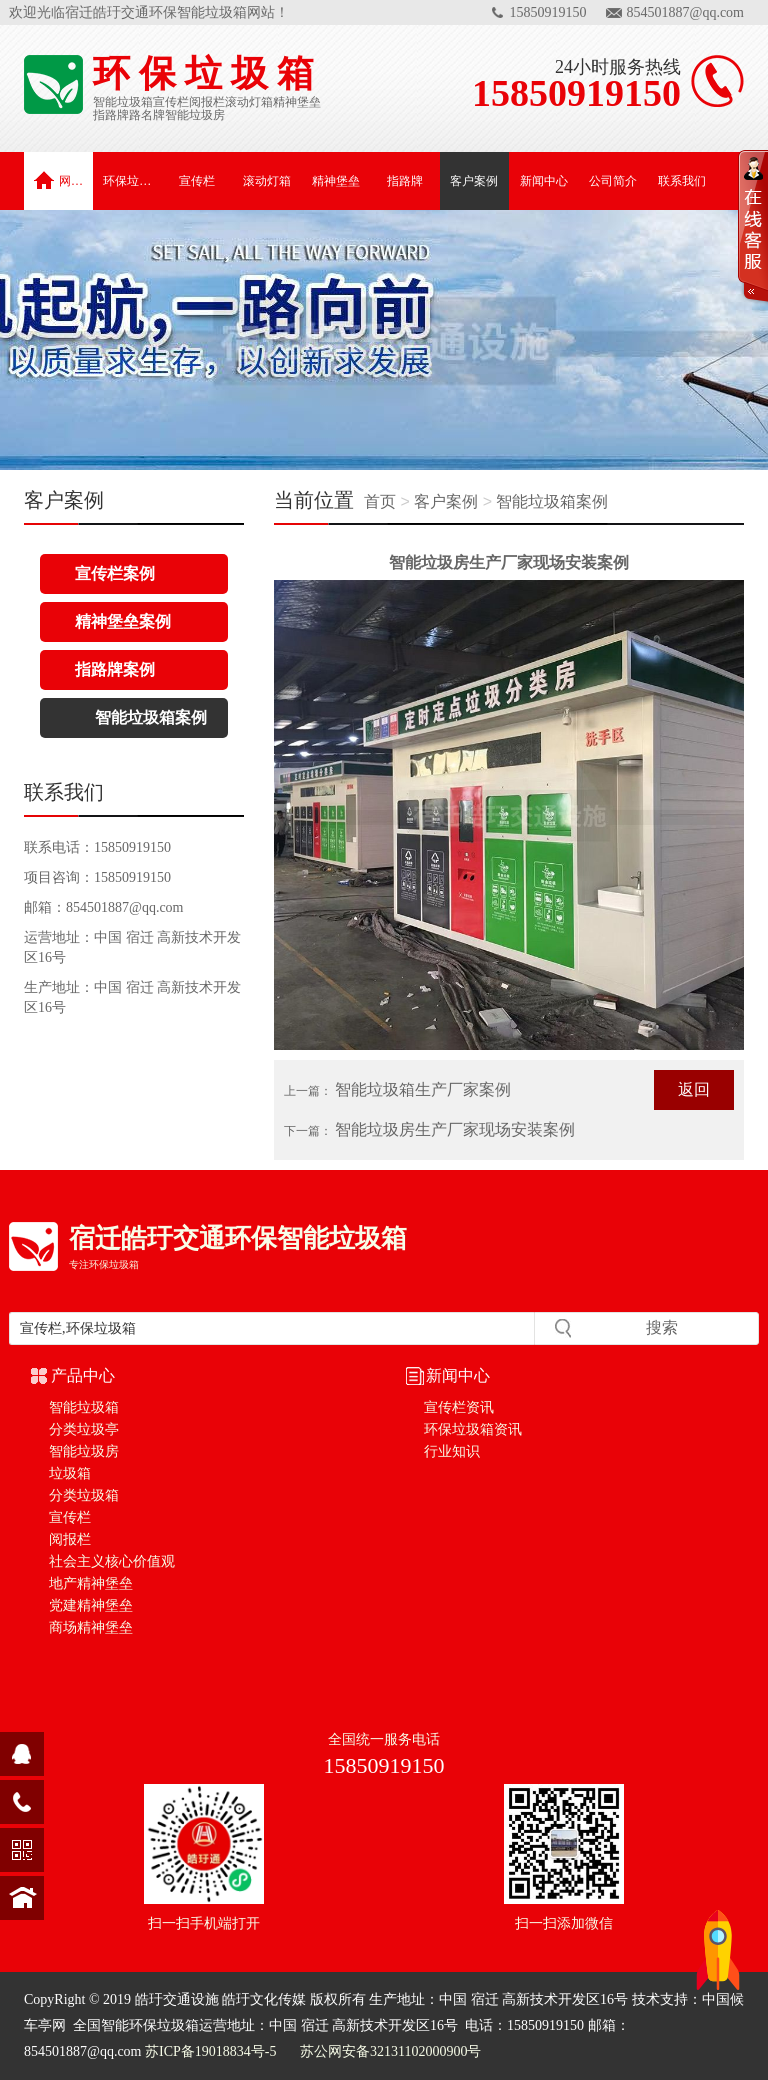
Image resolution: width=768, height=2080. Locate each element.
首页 (382, 501)
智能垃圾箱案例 (552, 501)
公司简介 (613, 181)
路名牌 (147, 115)
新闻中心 (544, 181)
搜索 (662, 1327)
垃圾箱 (70, 1473)
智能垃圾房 (195, 115)
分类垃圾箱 (84, 1495)
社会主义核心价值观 (112, 1561)
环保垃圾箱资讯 (473, 1429)
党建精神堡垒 (91, 1605)
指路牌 (111, 115)
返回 (694, 1089)
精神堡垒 (297, 102)
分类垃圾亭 (84, 1429)
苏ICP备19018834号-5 (210, 2051)
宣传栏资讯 (459, 1407)
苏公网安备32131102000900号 (388, 2051)
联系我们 (682, 181)
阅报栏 (207, 102)
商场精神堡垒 (91, 1627)
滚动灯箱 (249, 102)
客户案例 (474, 181)
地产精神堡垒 (91, 1583)
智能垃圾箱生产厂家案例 (423, 1089)
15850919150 (548, 12)
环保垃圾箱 (132, 181)
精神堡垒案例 (123, 621)
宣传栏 (171, 102)
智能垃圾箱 (123, 102)
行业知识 (452, 1451)
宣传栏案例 (115, 573)
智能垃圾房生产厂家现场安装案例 (455, 1129)
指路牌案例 (115, 669)
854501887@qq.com (686, 12)
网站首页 (63, 180)
